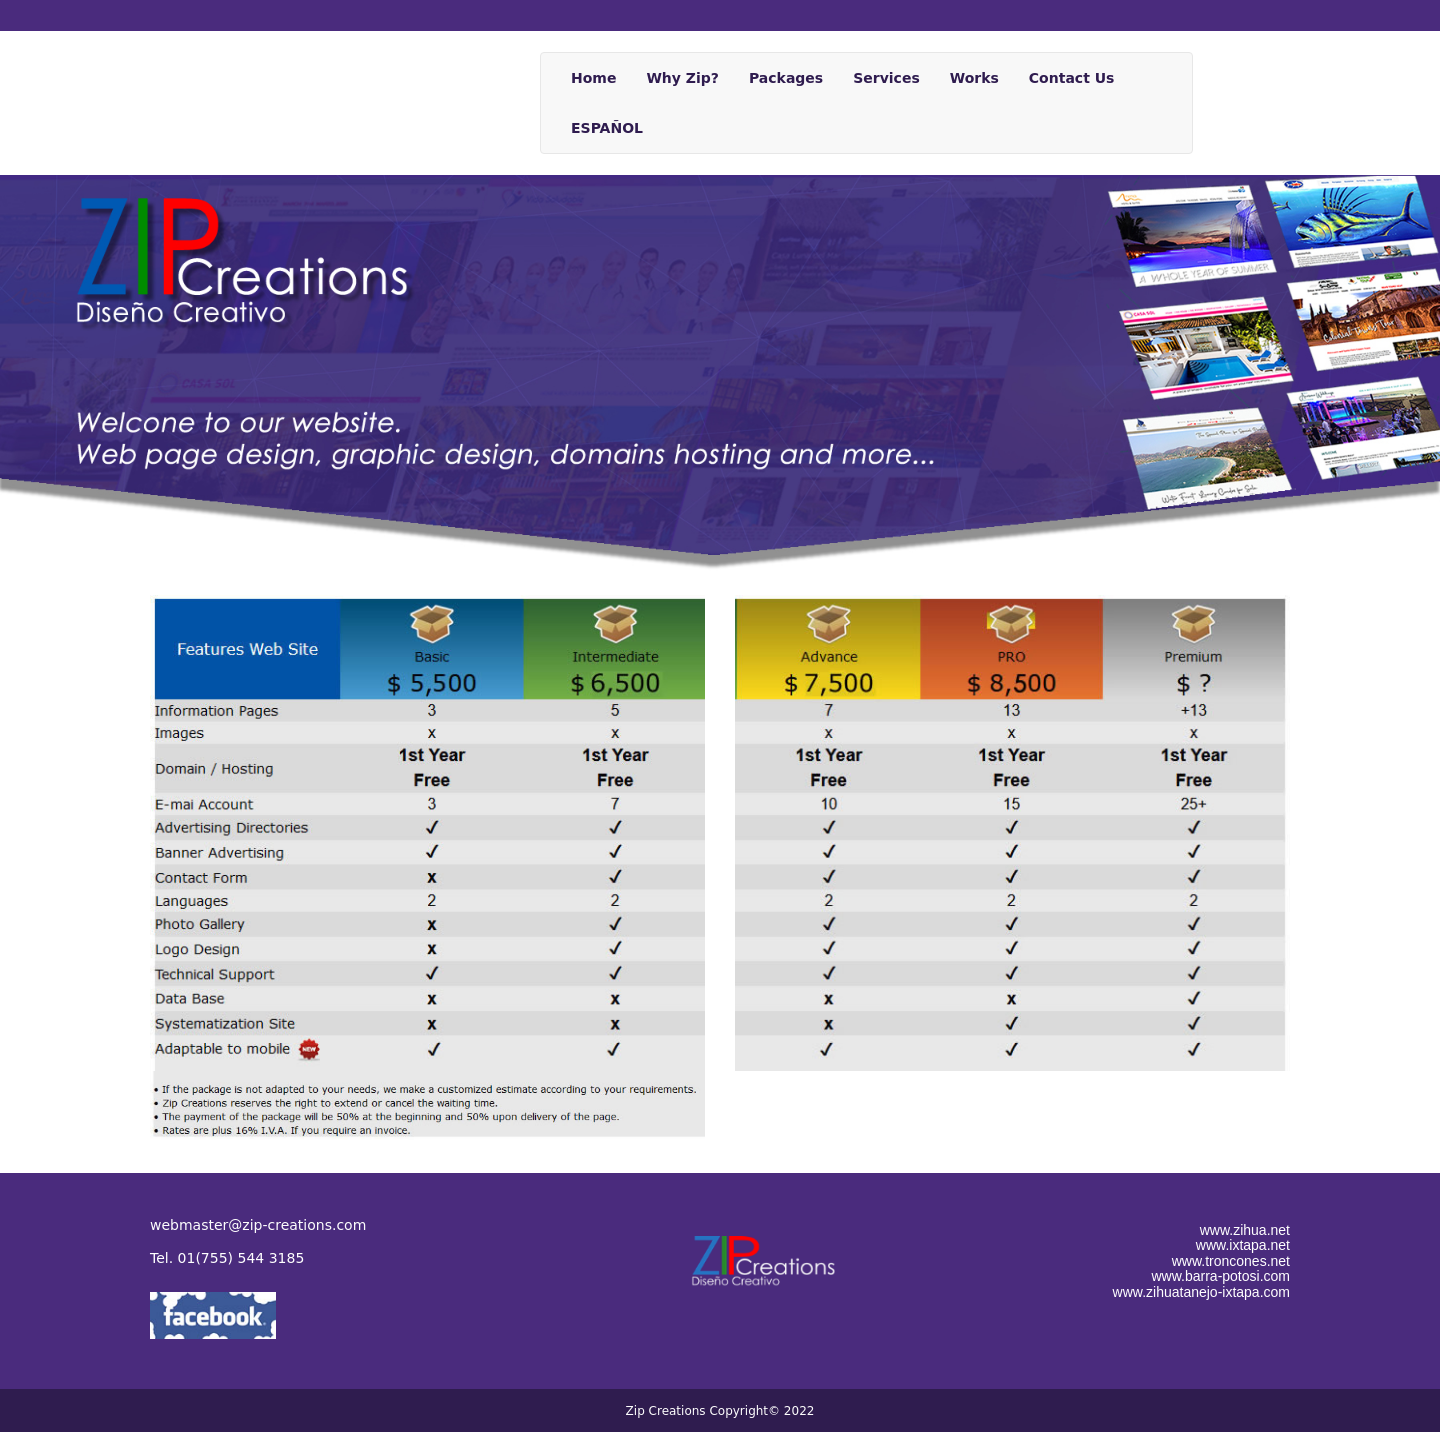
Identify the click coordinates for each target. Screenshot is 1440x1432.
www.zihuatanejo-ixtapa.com (1201, 1292)
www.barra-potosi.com (1221, 1276)
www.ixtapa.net (1243, 1245)
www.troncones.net (1231, 1261)
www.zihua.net (1245, 1230)
